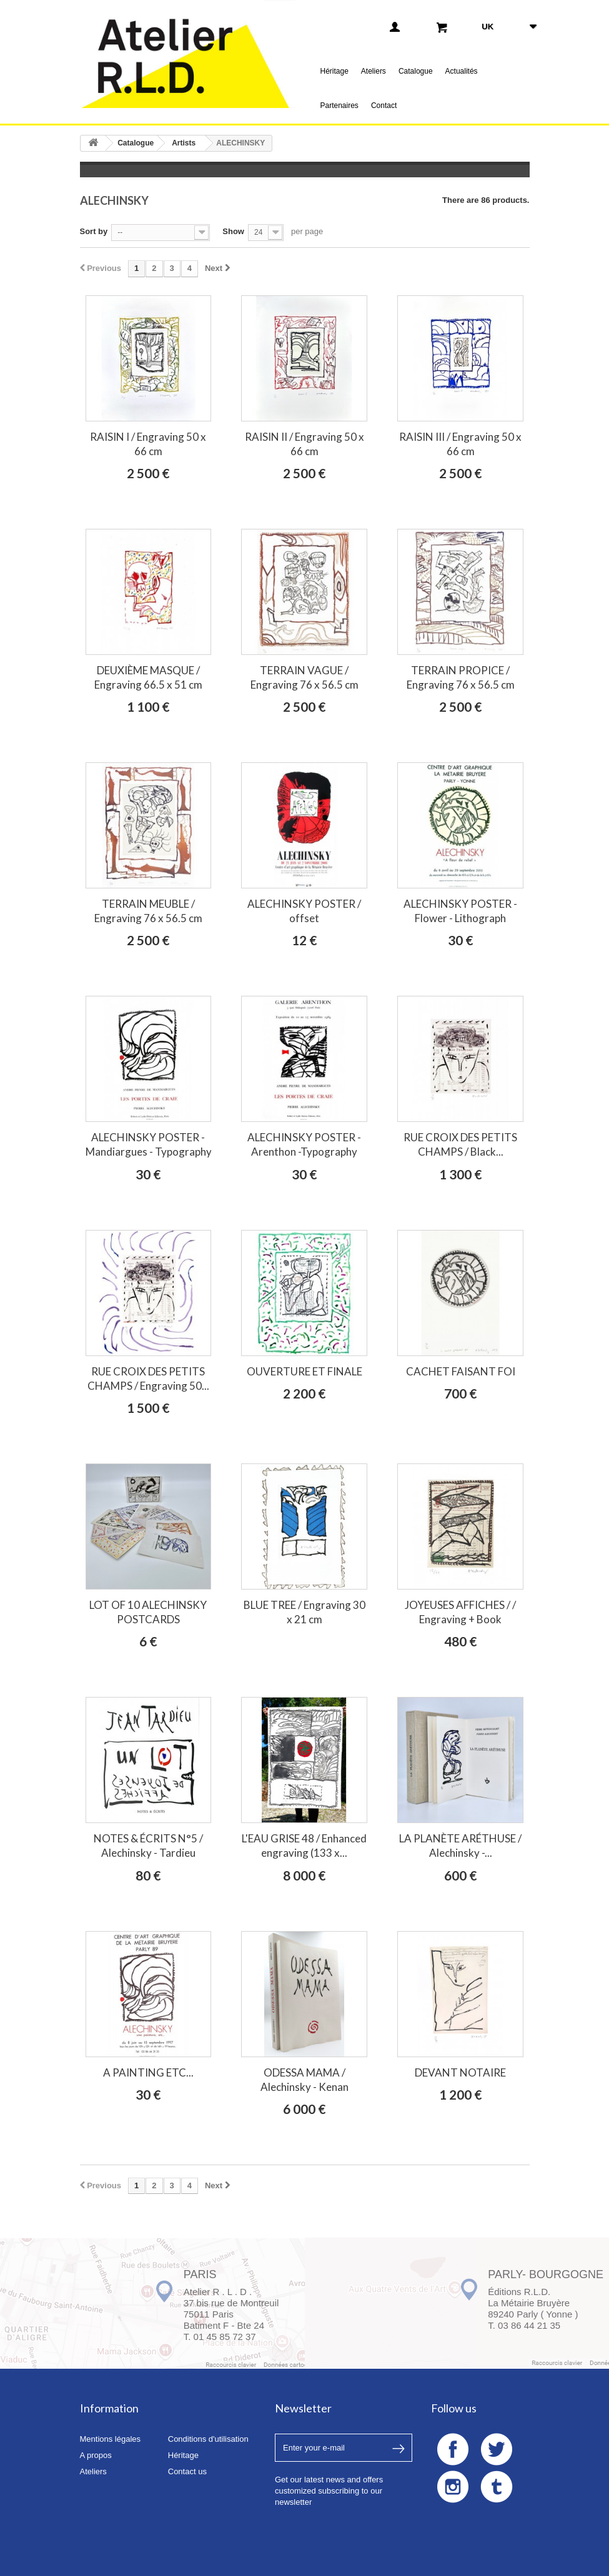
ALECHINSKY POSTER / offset (304, 911)
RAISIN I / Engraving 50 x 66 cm (148, 444)
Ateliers (373, 71)
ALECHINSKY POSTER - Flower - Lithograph (460, 911)
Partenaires (339, 105)
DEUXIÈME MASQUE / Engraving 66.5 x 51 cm (148, 677)
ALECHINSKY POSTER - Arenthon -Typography (304, 1144)
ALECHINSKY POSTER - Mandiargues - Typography (149, 1144)
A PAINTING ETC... (148, 2072)
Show (233, 231)
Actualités (461, 71)
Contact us (187, 2471)
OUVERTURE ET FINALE (304, 1371)
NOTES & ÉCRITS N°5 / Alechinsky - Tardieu (148, 1845)
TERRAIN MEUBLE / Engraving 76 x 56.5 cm (148, 911)
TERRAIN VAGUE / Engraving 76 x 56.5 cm (304, 677)
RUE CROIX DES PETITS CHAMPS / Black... (460, 1144)
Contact (384, 105)
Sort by (94, 231)
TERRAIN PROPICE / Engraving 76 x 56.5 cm (461, 677)
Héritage (334, 71)
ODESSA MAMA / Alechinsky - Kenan (304, 2079)
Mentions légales (110, 2439)
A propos (96, 2455)
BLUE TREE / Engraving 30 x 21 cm (304, 1612)
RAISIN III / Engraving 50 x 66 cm (460, 444)
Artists (184, 143)
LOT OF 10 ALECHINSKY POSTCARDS (148, 1612)
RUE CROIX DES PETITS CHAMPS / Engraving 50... (148, 1378)
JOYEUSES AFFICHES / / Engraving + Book (460, 1612)
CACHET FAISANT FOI (460, 1371)
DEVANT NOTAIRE (460, 2072)
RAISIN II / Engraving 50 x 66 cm (304, 444)
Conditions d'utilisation (208, 2439)
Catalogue (416, 71)
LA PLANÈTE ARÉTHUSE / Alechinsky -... (460, 1845)
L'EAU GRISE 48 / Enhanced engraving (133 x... (304, 1845)
